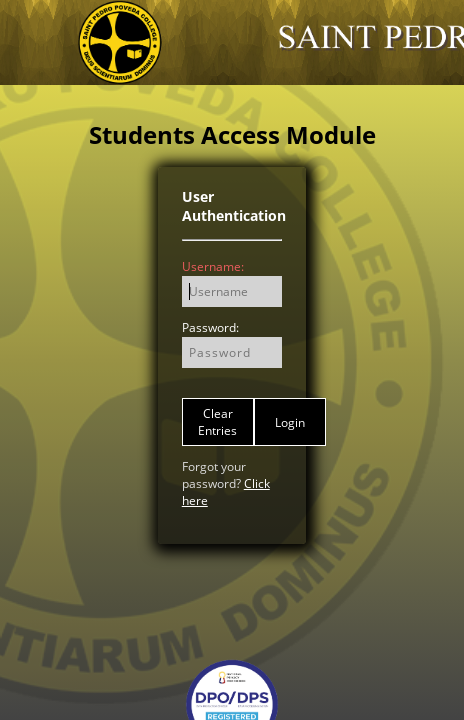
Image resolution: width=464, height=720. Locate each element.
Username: (213, 266)
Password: (210, 327)
